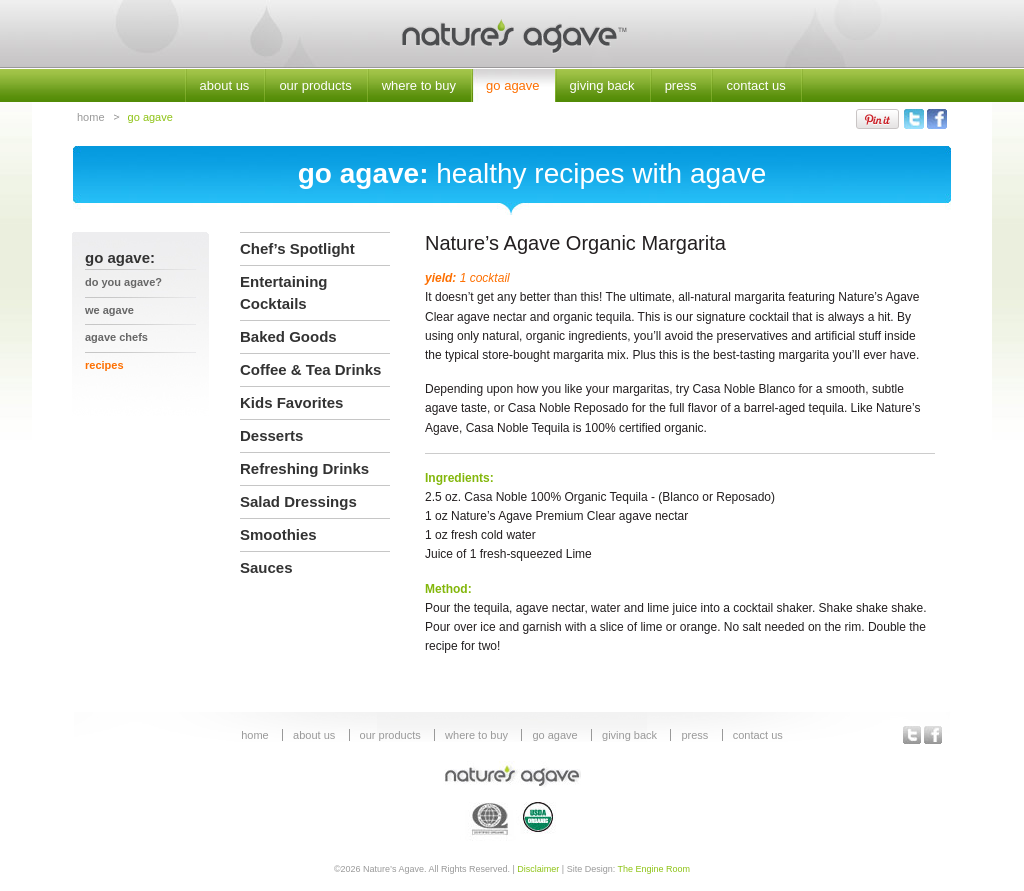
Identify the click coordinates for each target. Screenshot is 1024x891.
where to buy (419, 85)
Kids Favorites (291, 402)
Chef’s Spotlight (297, 248)
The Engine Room (654, 869)
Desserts (271, 435)
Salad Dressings (298, 501)
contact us (755, 85)
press (681, 85)
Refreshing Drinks (304, 468)
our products (315, 85)
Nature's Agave (512, 34)
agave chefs (116, 337)
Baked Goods (288, 336)
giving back (602, 85)
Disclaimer (538, 869)
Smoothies (278, 534)
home (91, 117)
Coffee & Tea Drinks (310, 369)
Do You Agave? (123, 282)
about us (225, 85)
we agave (109, 310)
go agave (513, 85)
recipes (104, 365)
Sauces (266, 567)
